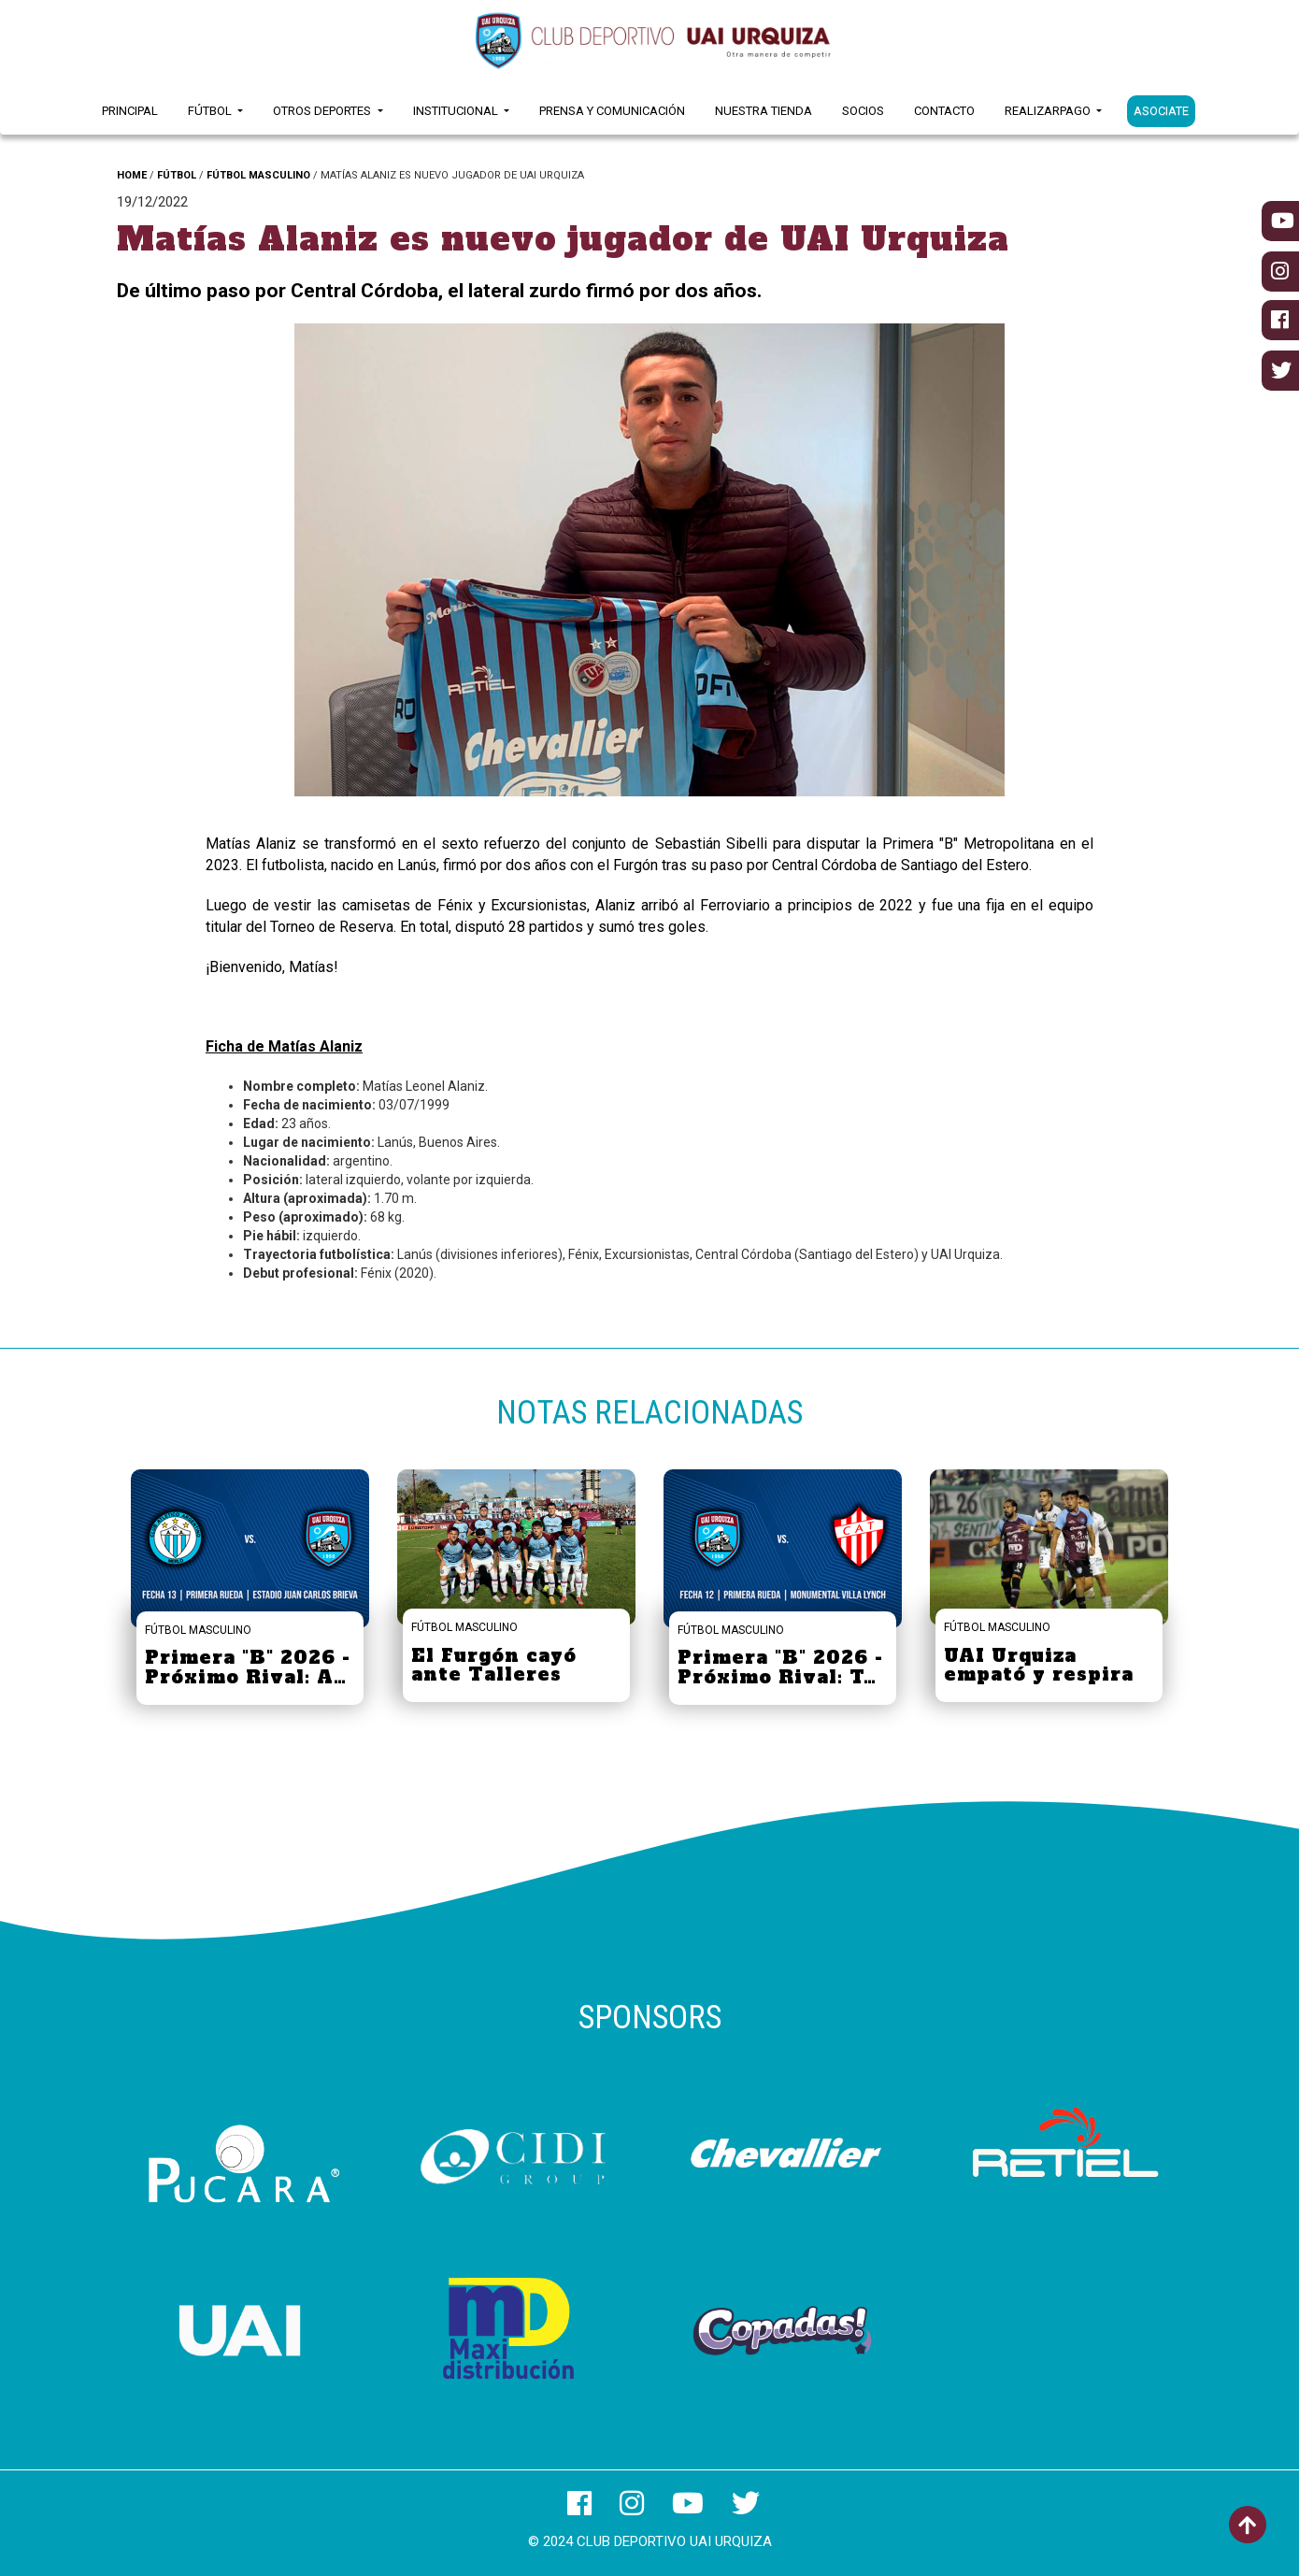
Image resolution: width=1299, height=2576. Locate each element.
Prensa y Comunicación (612, 111)
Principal (130, 111)
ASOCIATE (1161, 111)
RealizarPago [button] (1049, 111)
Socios (863, 111)
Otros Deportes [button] (323, 111)
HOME (132, 175)
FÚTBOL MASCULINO (258, 175)
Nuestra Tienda (763, 111)
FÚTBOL (176, 175)
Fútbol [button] (211, 111)
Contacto (944, 111)
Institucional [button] (457, 111)
